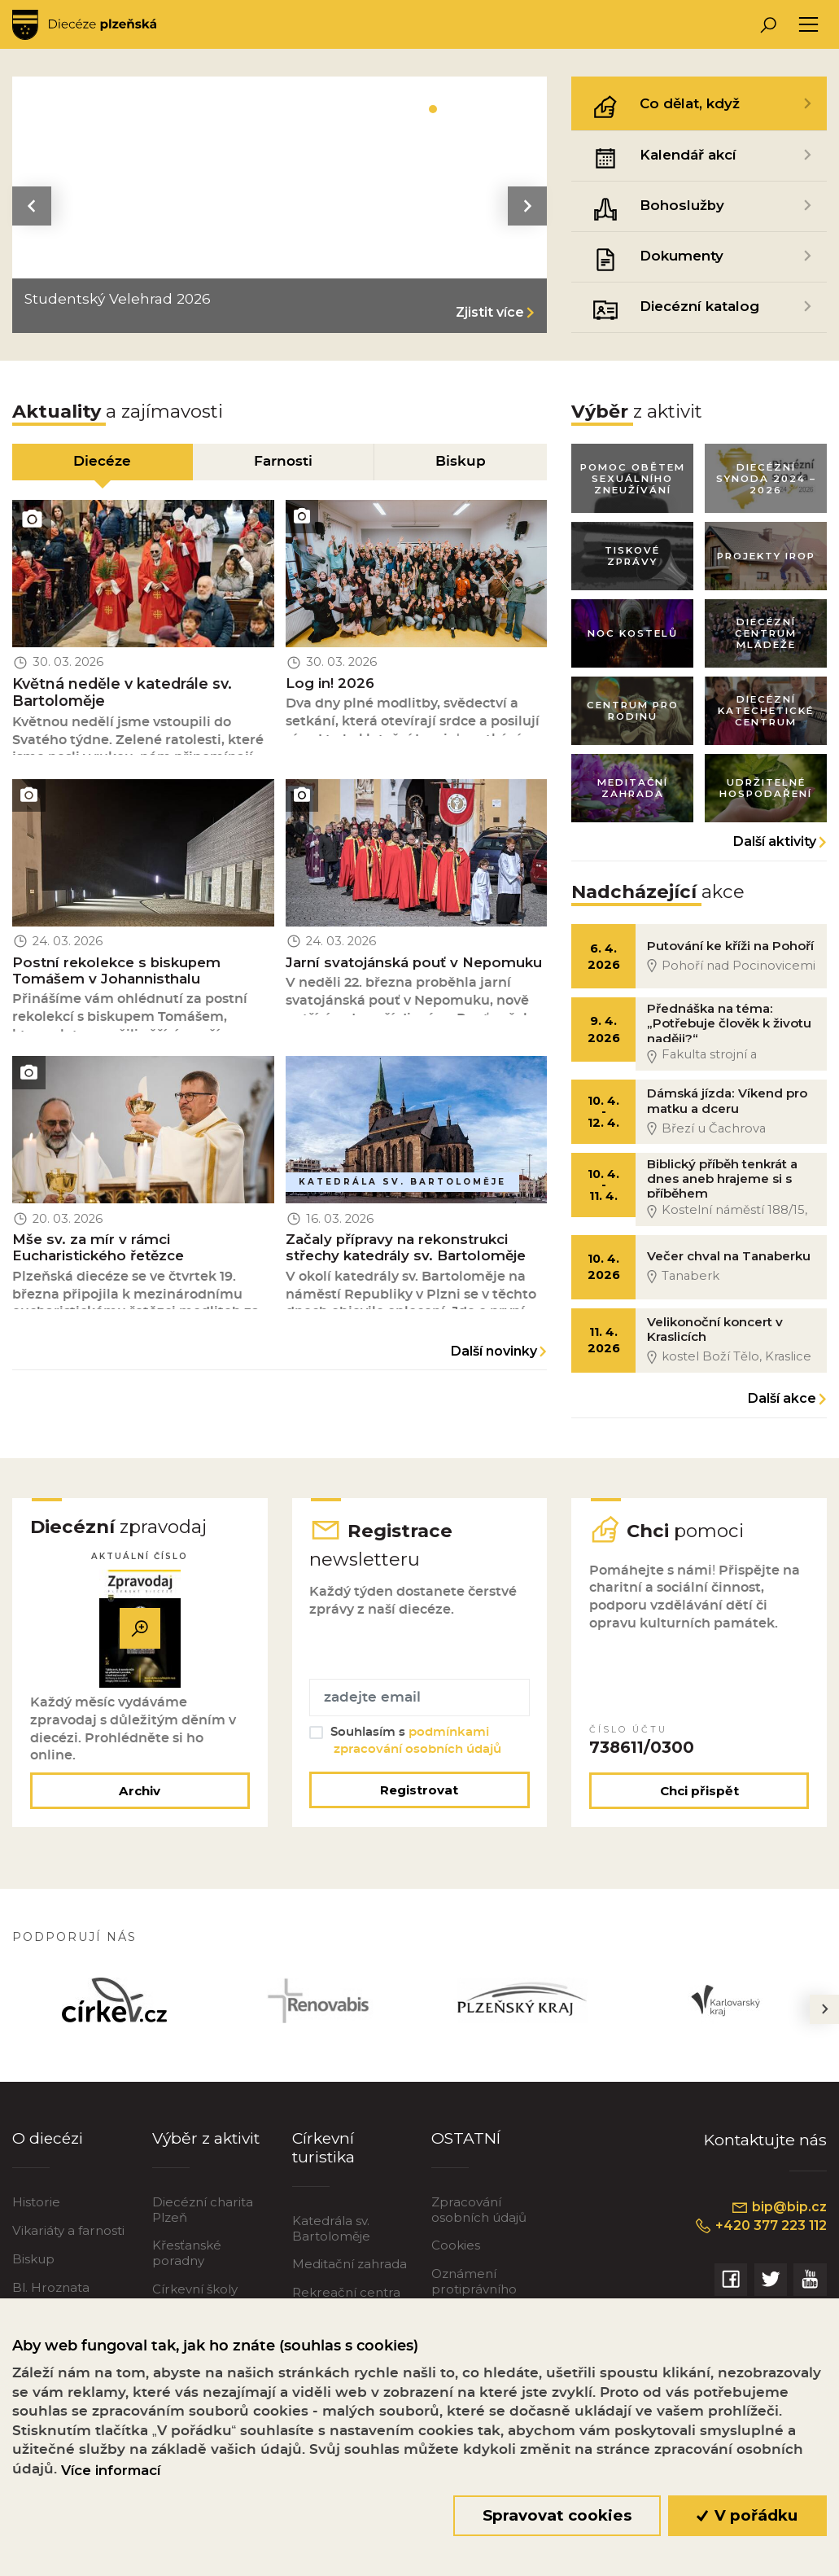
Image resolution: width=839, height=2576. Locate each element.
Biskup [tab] (460, 462)
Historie (36, 2213)
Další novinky (494, 1356)
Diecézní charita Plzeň (202, 2221)
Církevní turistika (323, 2158)
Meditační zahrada (349, 2275)
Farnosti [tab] (283, 462)
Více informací (110, 2470)
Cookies (455, 2256)
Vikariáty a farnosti (68, 2242)
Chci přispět (699, 1802)
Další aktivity (774, 846)
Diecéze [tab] (102, 462)
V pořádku (747, 2515)
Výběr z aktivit (206, 2148)
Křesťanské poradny (186, 2264)
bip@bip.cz (779, 2219)
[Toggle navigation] (808, 25)
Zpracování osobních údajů (479, 2221)
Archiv (139, 1802)
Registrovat (419, 1801)
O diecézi (48, 2148)
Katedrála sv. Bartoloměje (331, 2239)
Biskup (33, 2270)
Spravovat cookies (557, 2515)
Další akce (782, 1408)
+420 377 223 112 (760, 2236)
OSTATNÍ (466, 2148)
